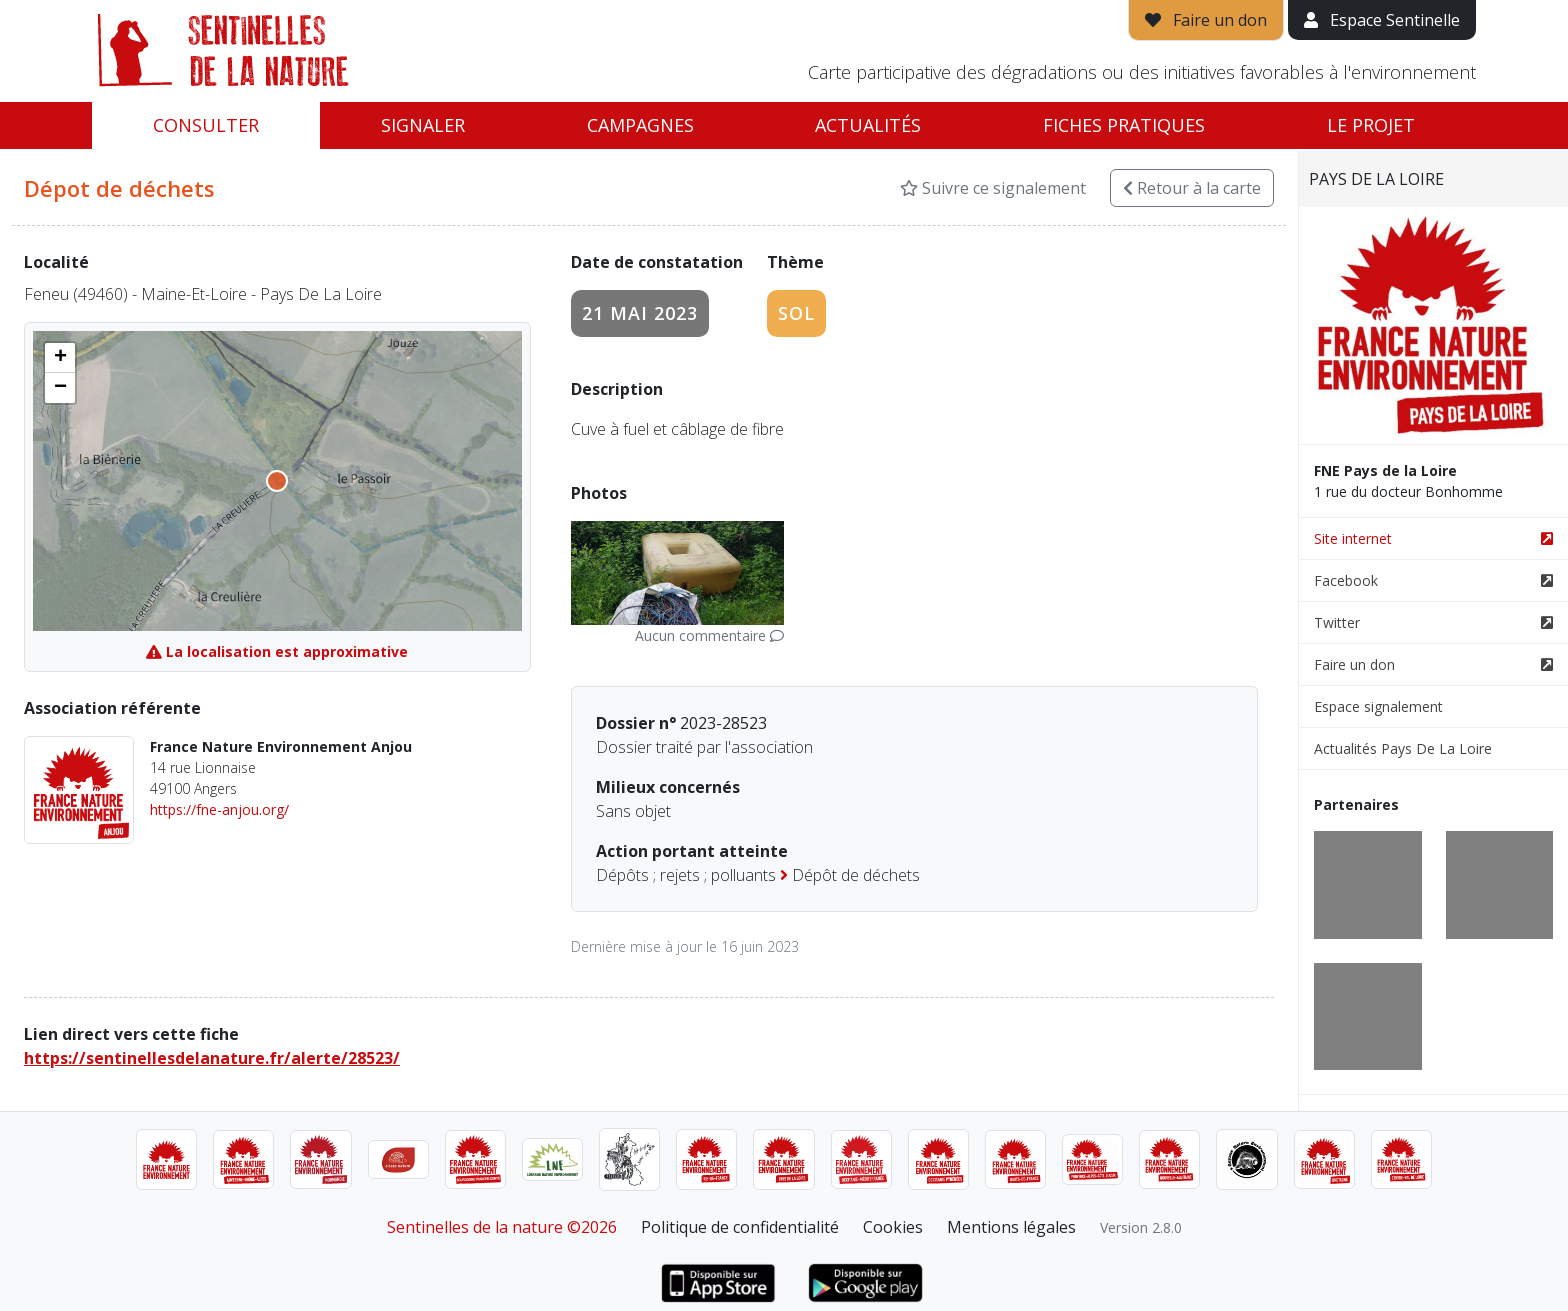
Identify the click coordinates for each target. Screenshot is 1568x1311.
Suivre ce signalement (993, 188)
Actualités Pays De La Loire (1403, 748)
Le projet (1371, 125)
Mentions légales (1011, 1227)
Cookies (893, 1227)
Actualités (868, 125)
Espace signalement (1378, 706)
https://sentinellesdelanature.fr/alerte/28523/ (212, 1058)
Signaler (423, 125)
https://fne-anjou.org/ (219, 809)
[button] (60, 358)
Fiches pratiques (1124, 125)
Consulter (206, 125)
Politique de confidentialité (740, 1227)
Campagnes (640, 125)
